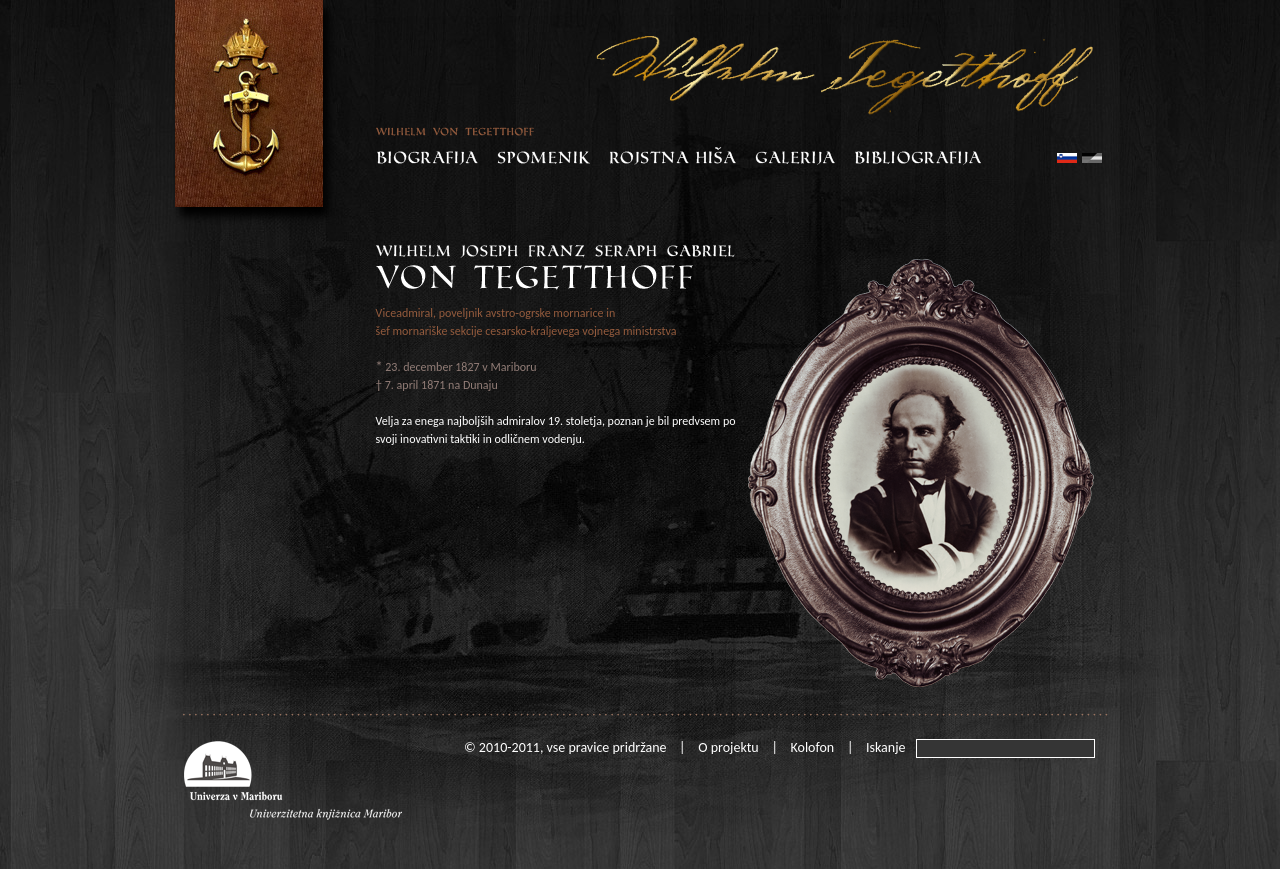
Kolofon (813, 747)
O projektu (728, 747)
